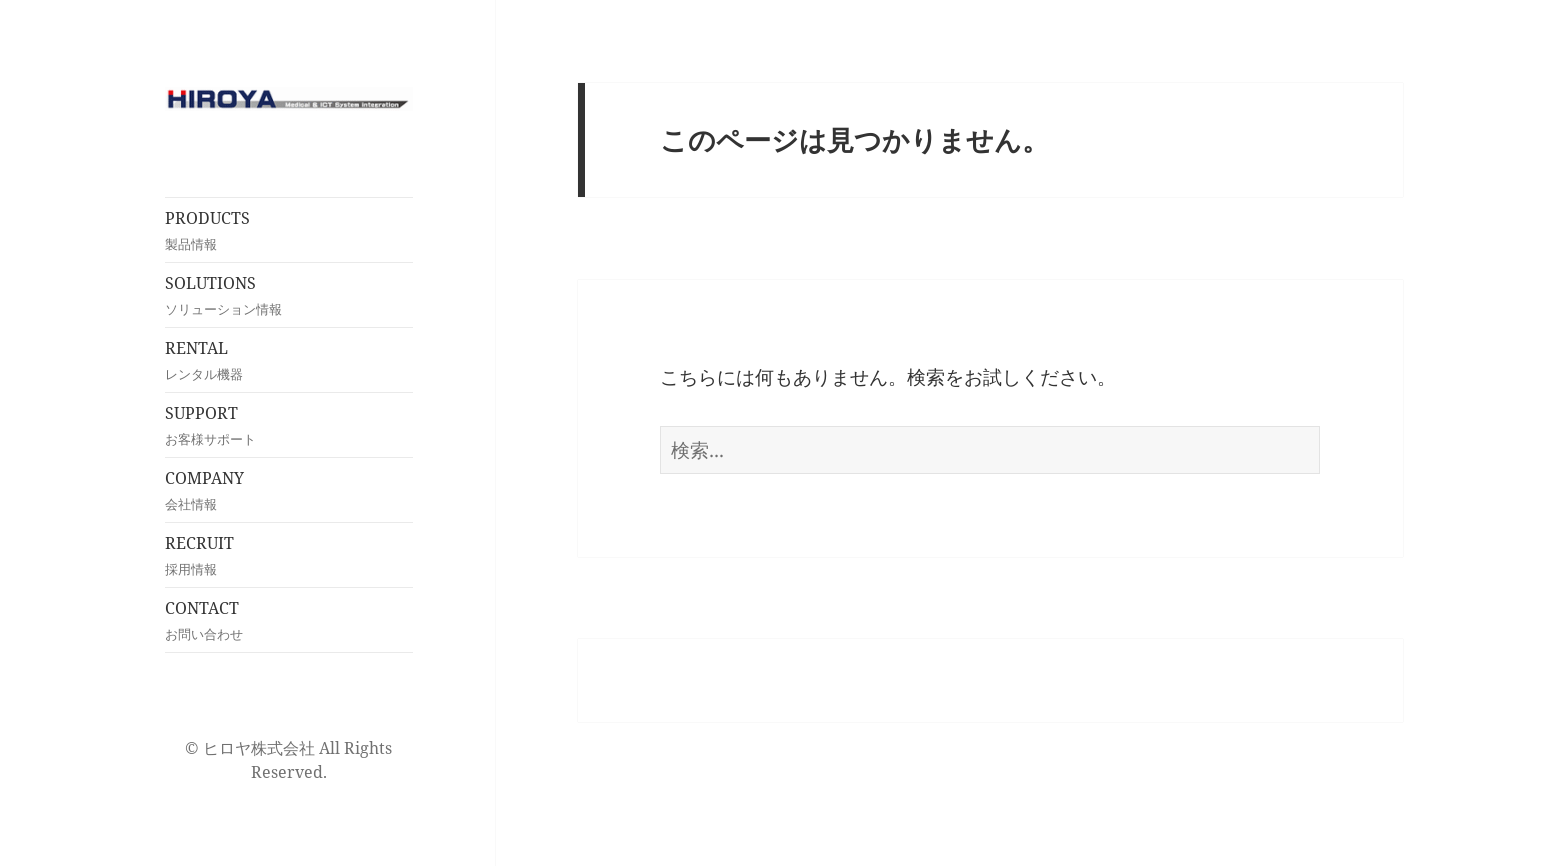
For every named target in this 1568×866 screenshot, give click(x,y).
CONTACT (289, 620)
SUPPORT (289, 425)
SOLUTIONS (289, 295)
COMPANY (289, 490)
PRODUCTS (289, 230)
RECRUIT (289, 555)
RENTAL (289, 360)
